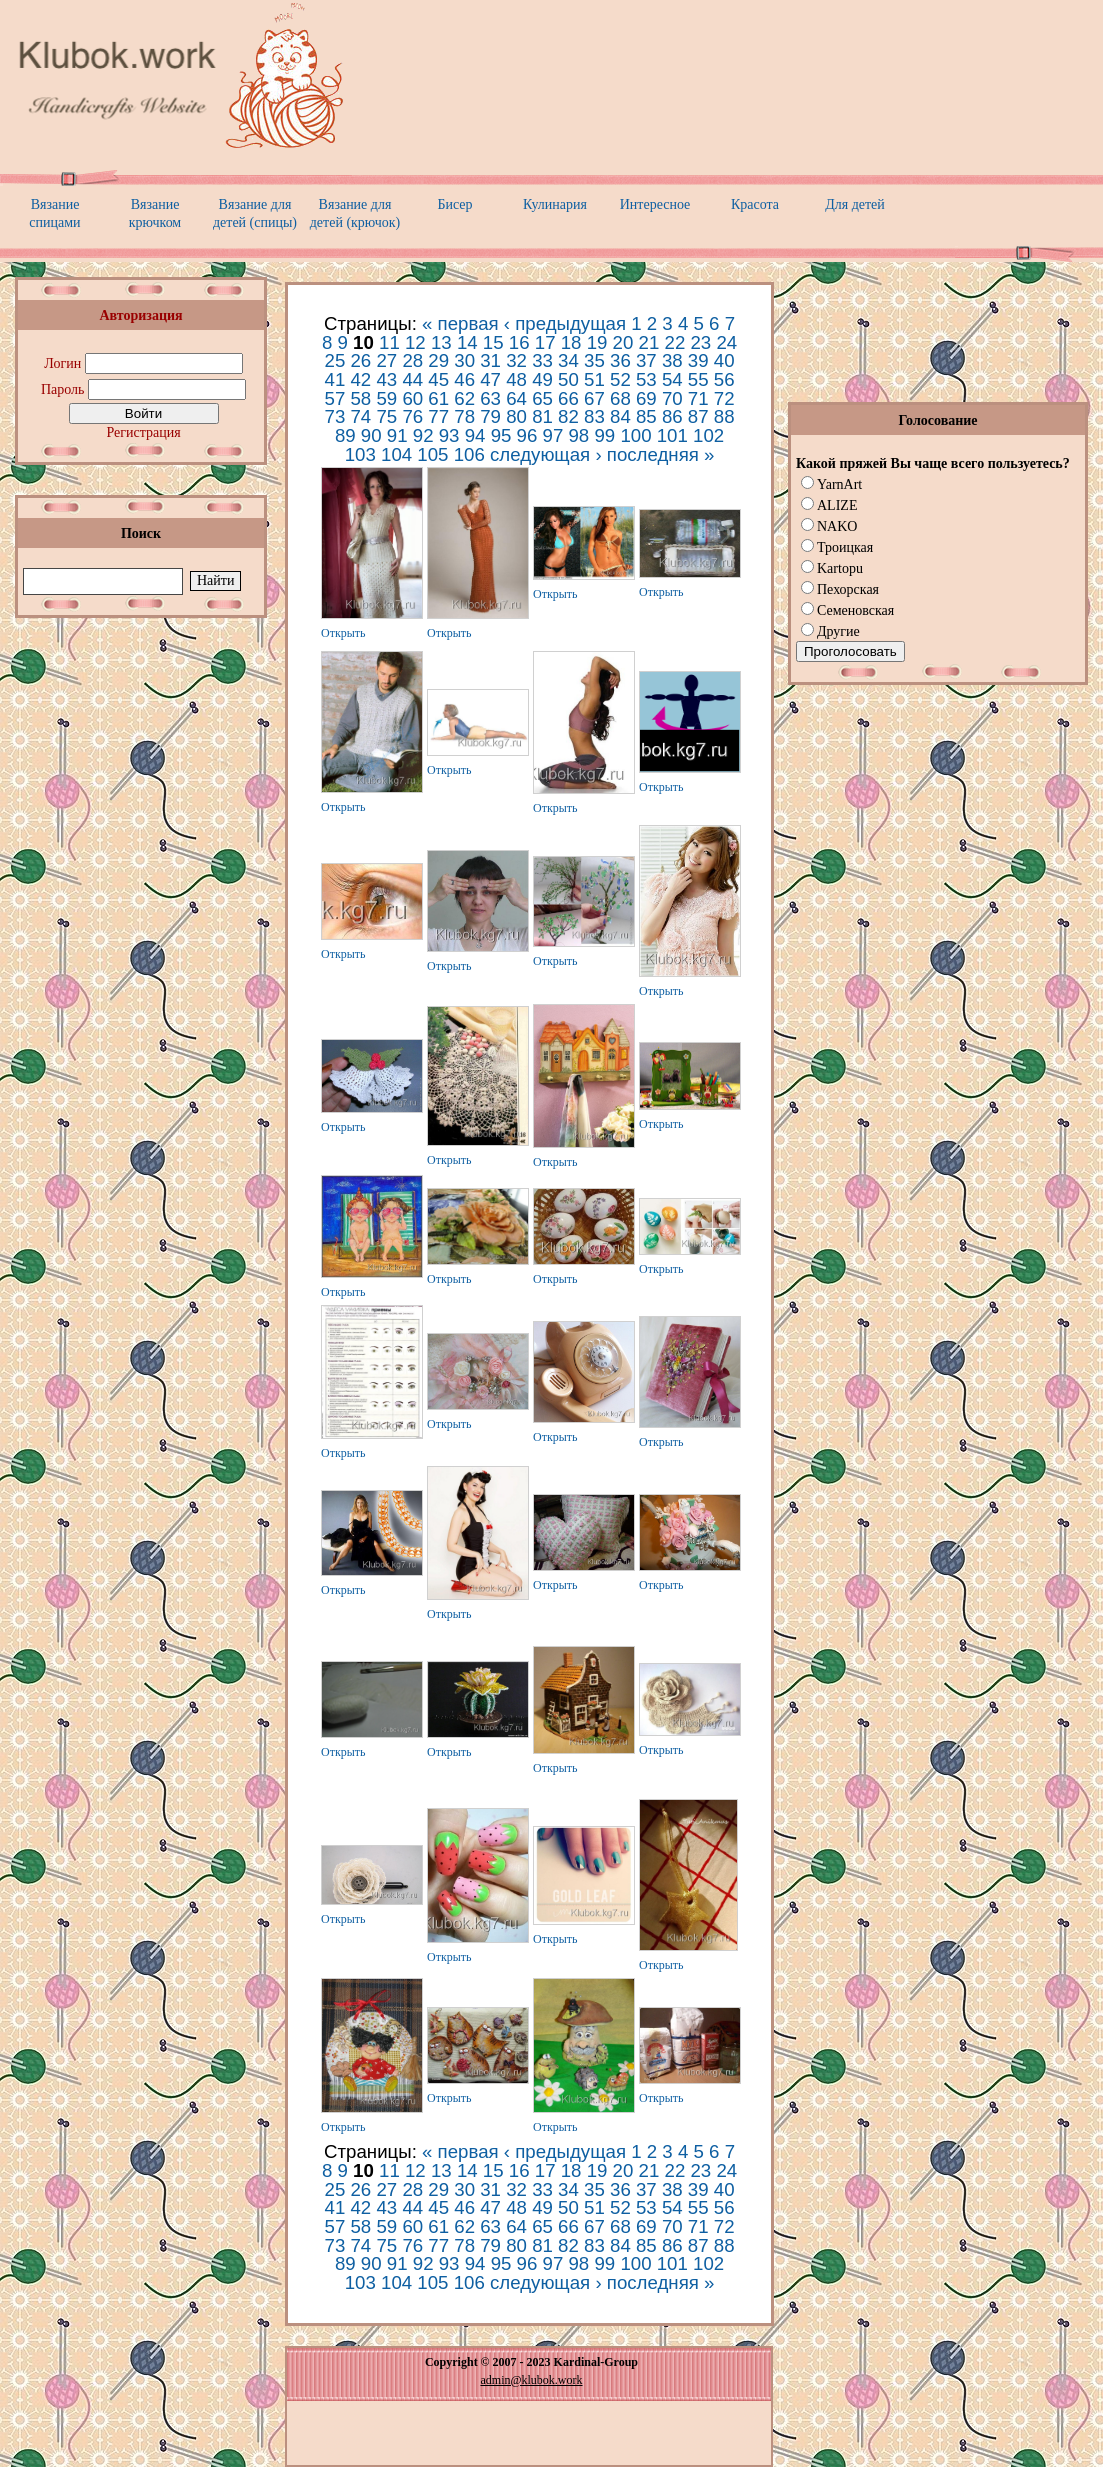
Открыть (343, 633)
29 (438, 360)
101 (672, 435)
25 (335, 360)
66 (568, 398)
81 (542, 416)
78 (464, 416)
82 (568, 416)
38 (672, 360)
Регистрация (143, 432)
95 (501, 435)
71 (698, 398)
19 (597, 342)
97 (553, 435)
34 (568, 360)
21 (649, 342)
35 (594, 360)
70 (672, 398)
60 (412, 398)
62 (464, 398)
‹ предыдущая (565, 323)
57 (335, 398)
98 (578, 435)
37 (646, 360)
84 (620, 416)
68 (620, 398)
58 (360, 398)
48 (516, 379)
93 (449, 435)
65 (542, 398)
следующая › (546, 454)
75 (386, 416)
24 (726, 342)
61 (438, 398)
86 (672, 416)
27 (386, 360)
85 (646, 416)
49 (542, 379)
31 (490, 360)
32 (516, 360)
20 (623, 342)
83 (594, 416)
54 (672, 379)
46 (464, 379)
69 (646, 398)
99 (604, 435)
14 (467, 342)
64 (516, 398)
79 (490, 416)
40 (724, 360)
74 (360, 416)
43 (386, 379)
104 (396, 454)
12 (415, 342)
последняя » (661, 454)
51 (594, 379)
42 (360, 379)
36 (620, 360)
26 (360, 360)
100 (635, 435)
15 (493, 342)
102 (708, 435)
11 (389, 342)
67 (594, 398)
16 (519, 342)
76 (412, 416)
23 (700, 342)
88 (724, 416)
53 (646, 379)
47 (490, 379)
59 (386, 398)
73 (335, 416)
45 (438, 379)
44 (412, 379)
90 (371, 435)
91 (397, 435)
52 (620, 379)
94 (475, 435)
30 (464, 360)
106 (469, 454)
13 (441, 342)
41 (335, 379)
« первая (460, 323)
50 (568, 379)
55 (698, 379)
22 (675, 342)
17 (545, 342)
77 (438, 416)
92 (423, 435)
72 (724, 398)
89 (345, 435)
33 (542, 360)
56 (724, 379)
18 (571, 342)
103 (360, 454)
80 (516, 416)
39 (698, 360)
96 (527, 435)
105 (432, 454)
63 (490, 398)
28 (412, 360)
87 (698, 416)
